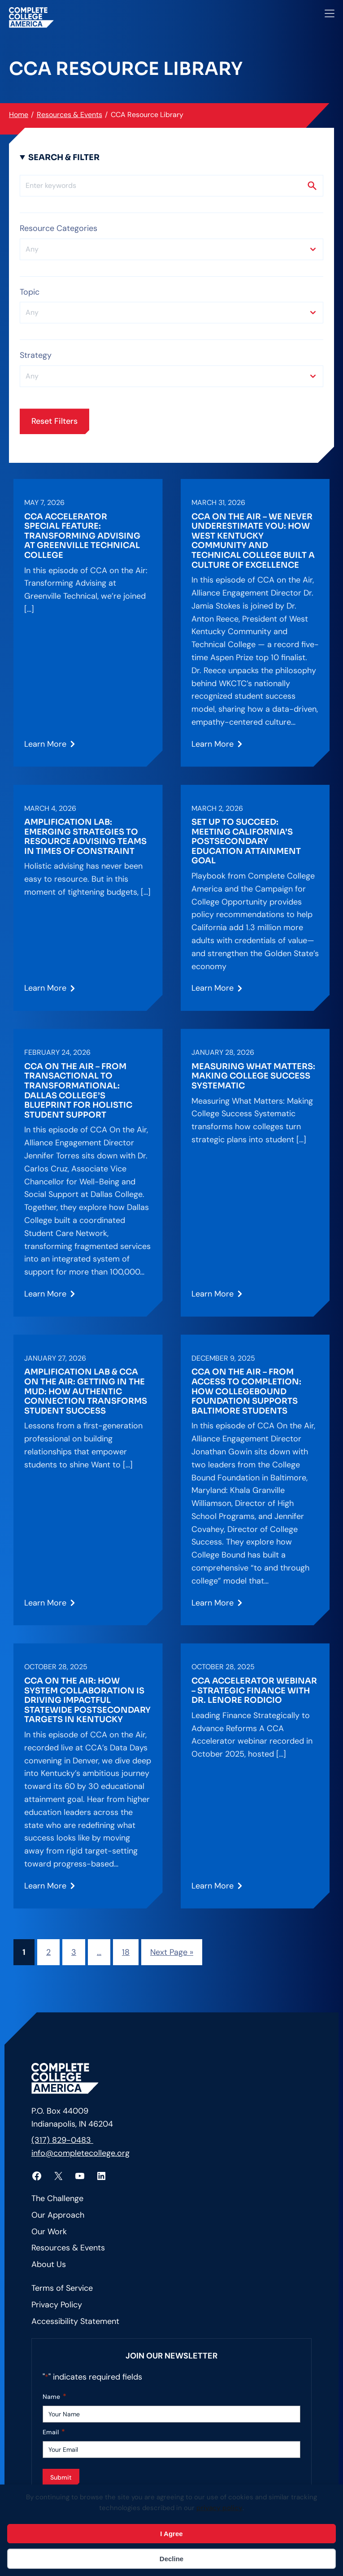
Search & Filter (64, 157)
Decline (171, 2559)
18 (126, 1952)
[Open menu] (329, 13)
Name (54, 2397)
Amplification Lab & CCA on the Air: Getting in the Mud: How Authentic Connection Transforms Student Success (85, 1391)
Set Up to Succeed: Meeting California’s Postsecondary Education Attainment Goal (246, 842)
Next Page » (171, 1952)
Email (54, 2432)
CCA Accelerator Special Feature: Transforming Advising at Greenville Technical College (82, 536)
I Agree (171, 2533)
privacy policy (219, 2507)
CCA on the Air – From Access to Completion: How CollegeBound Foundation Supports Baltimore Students (246, 1391)
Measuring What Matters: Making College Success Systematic (253, 1076)
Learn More (45, 747)
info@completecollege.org (80, 2153)
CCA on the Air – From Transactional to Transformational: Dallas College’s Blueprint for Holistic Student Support (78, 1091)
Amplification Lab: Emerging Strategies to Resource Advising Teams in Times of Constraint (85, 837)
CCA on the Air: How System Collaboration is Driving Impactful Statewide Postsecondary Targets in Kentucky (87, 1700)
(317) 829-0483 (62, 2140)
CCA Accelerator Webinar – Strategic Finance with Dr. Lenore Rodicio (254, 1690)
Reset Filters (54, 421)
